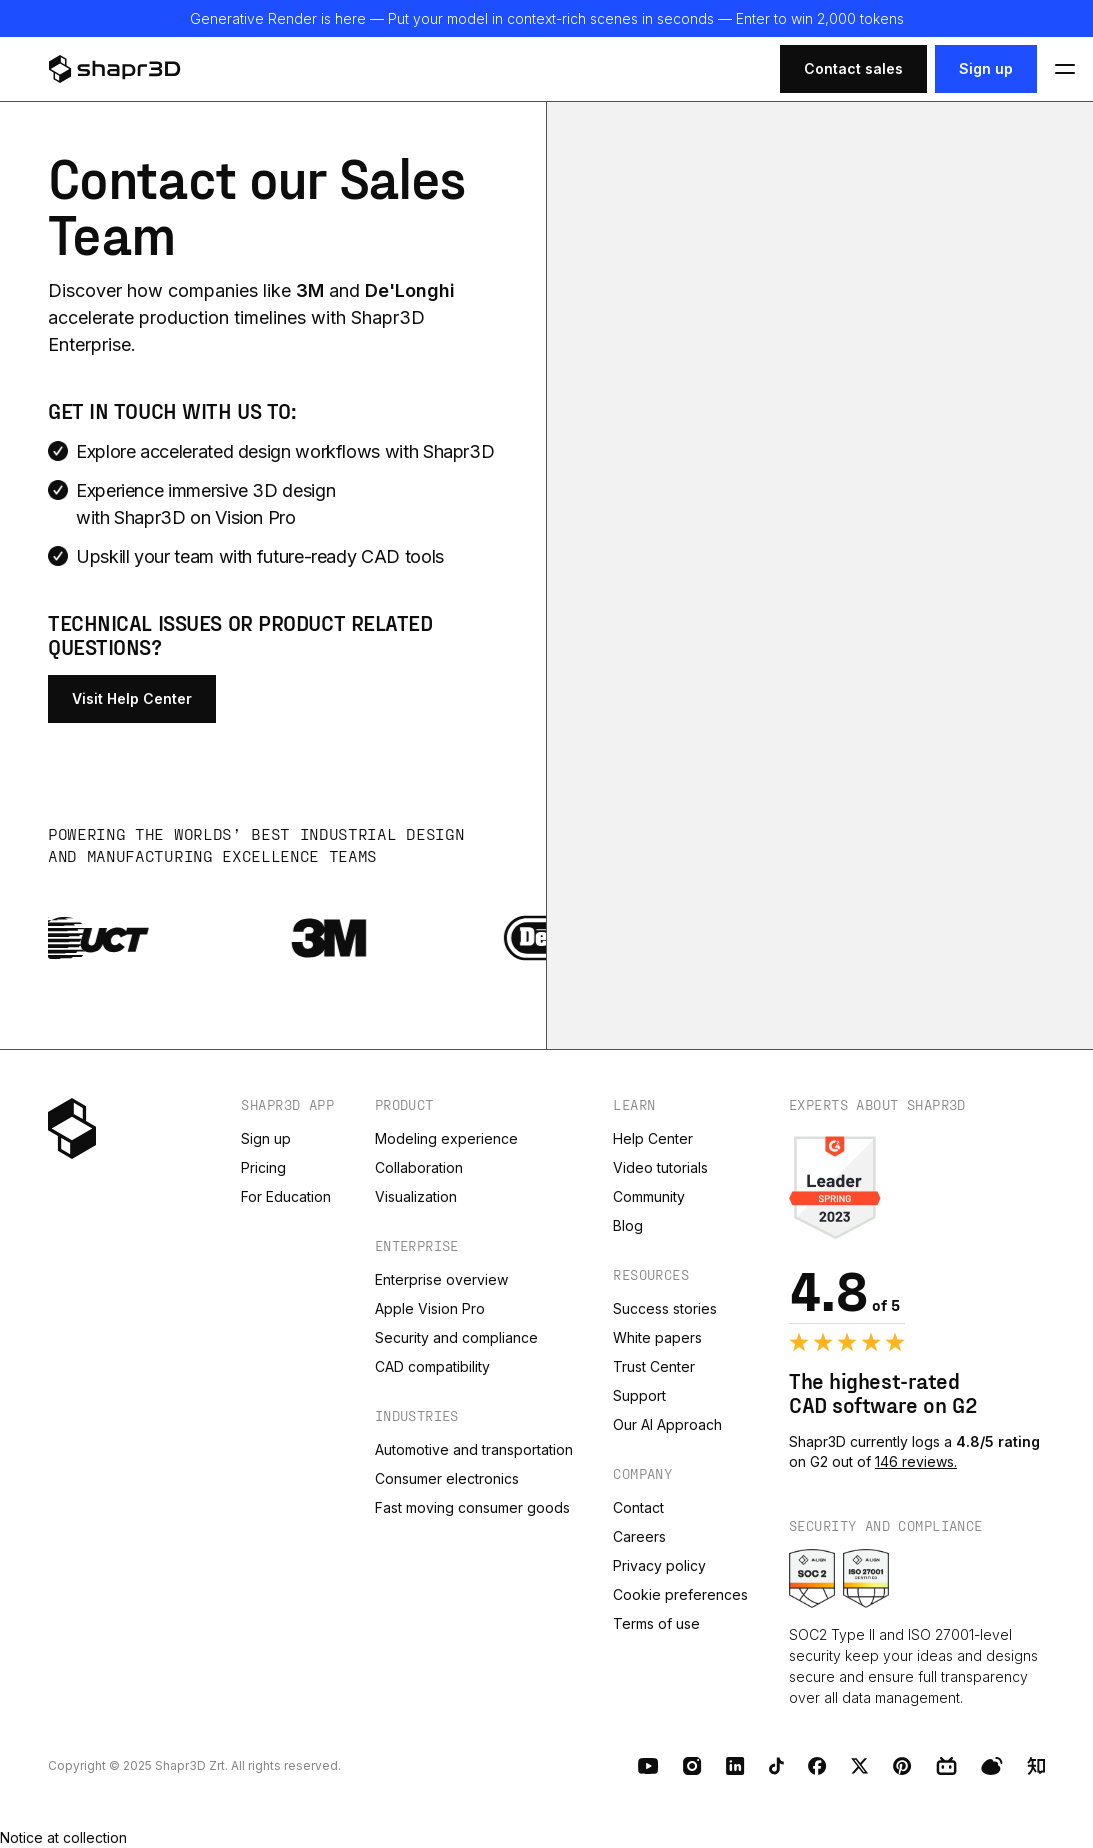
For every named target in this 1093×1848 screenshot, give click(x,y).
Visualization (416, 1196)
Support (639, 1395)
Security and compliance (456, 1337)
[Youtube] (648, 1766)
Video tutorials (660, 1167)
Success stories (665, 1308)
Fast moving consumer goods (472, 1507)
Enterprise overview (441, 1279)
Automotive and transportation (474, 1449)
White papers (657, 1337)
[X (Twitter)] (860, 1766)
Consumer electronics (447, 1478)
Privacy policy (659, 1565)
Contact (638, 1507)
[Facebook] (817, 1766)
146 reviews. (916, 1461)
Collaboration (419, 1167)
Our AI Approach (667, 1424)
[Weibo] (992, 1766)
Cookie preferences (680, 1594)
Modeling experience (446, 1138)
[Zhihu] (1036, 1766)
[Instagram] (692, 1766)
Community (649, 1196)
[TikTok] (776, 1766)
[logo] (138, 69)
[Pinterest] (902, 1766)
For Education (286, 1196)
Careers (639, 1536)
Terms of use (656, 1623)
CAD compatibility (432, 1366)
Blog (628, 1225)
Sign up (986, 68)
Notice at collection (63, 1837)
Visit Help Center (132, 698)
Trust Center (654, 1366)
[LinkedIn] (735, 1766)
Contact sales (853, 68)
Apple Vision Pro (430, 1308)
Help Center (653, 1138)
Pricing (263, 1167)
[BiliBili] (946, 1766)
